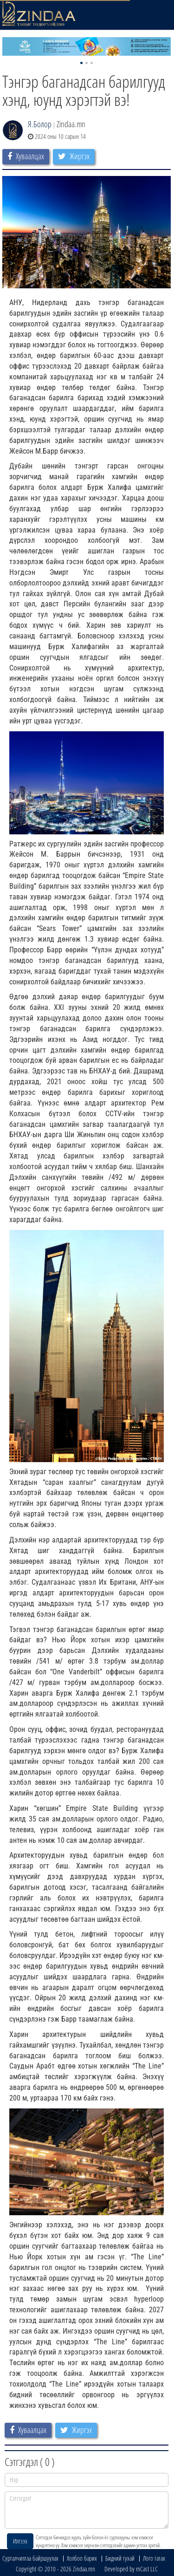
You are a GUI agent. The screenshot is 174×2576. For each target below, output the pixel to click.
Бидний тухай (120, 2558)
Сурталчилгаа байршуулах (30, 2558)
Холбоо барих (82, 2558)
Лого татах (154, 2558)
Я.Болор (40, 124)
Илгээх (20, 2541)
